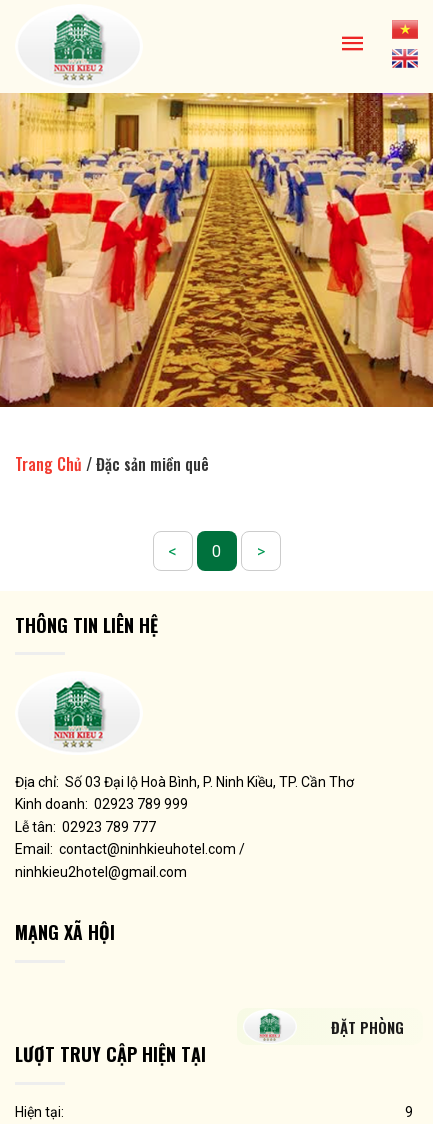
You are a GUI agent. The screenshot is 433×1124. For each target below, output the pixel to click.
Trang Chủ (48, 464)
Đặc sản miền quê (152, 464)
